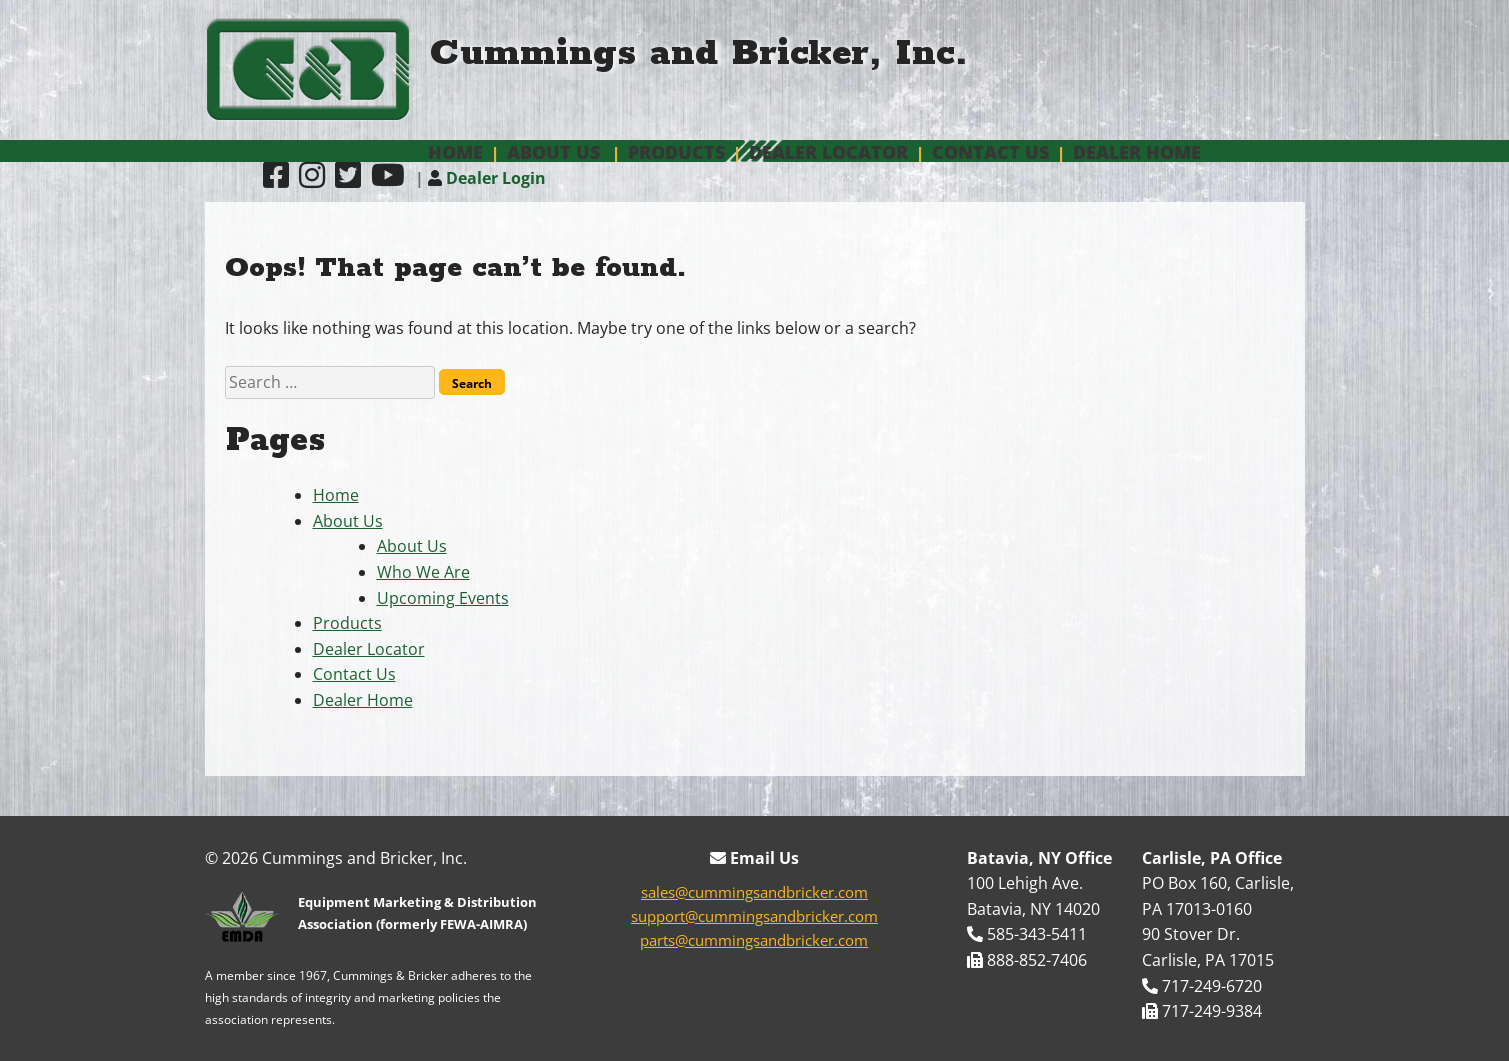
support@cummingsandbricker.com (754, 916)
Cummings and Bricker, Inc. (699, 53)
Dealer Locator (828, 152)
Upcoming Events (443, 598)
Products (676, 152)
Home (455, 152)
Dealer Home (1137, 152)
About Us (553, 152)
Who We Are (423, 572)
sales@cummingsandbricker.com (754, 892)
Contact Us (990, 152)
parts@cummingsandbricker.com (754, 940)
